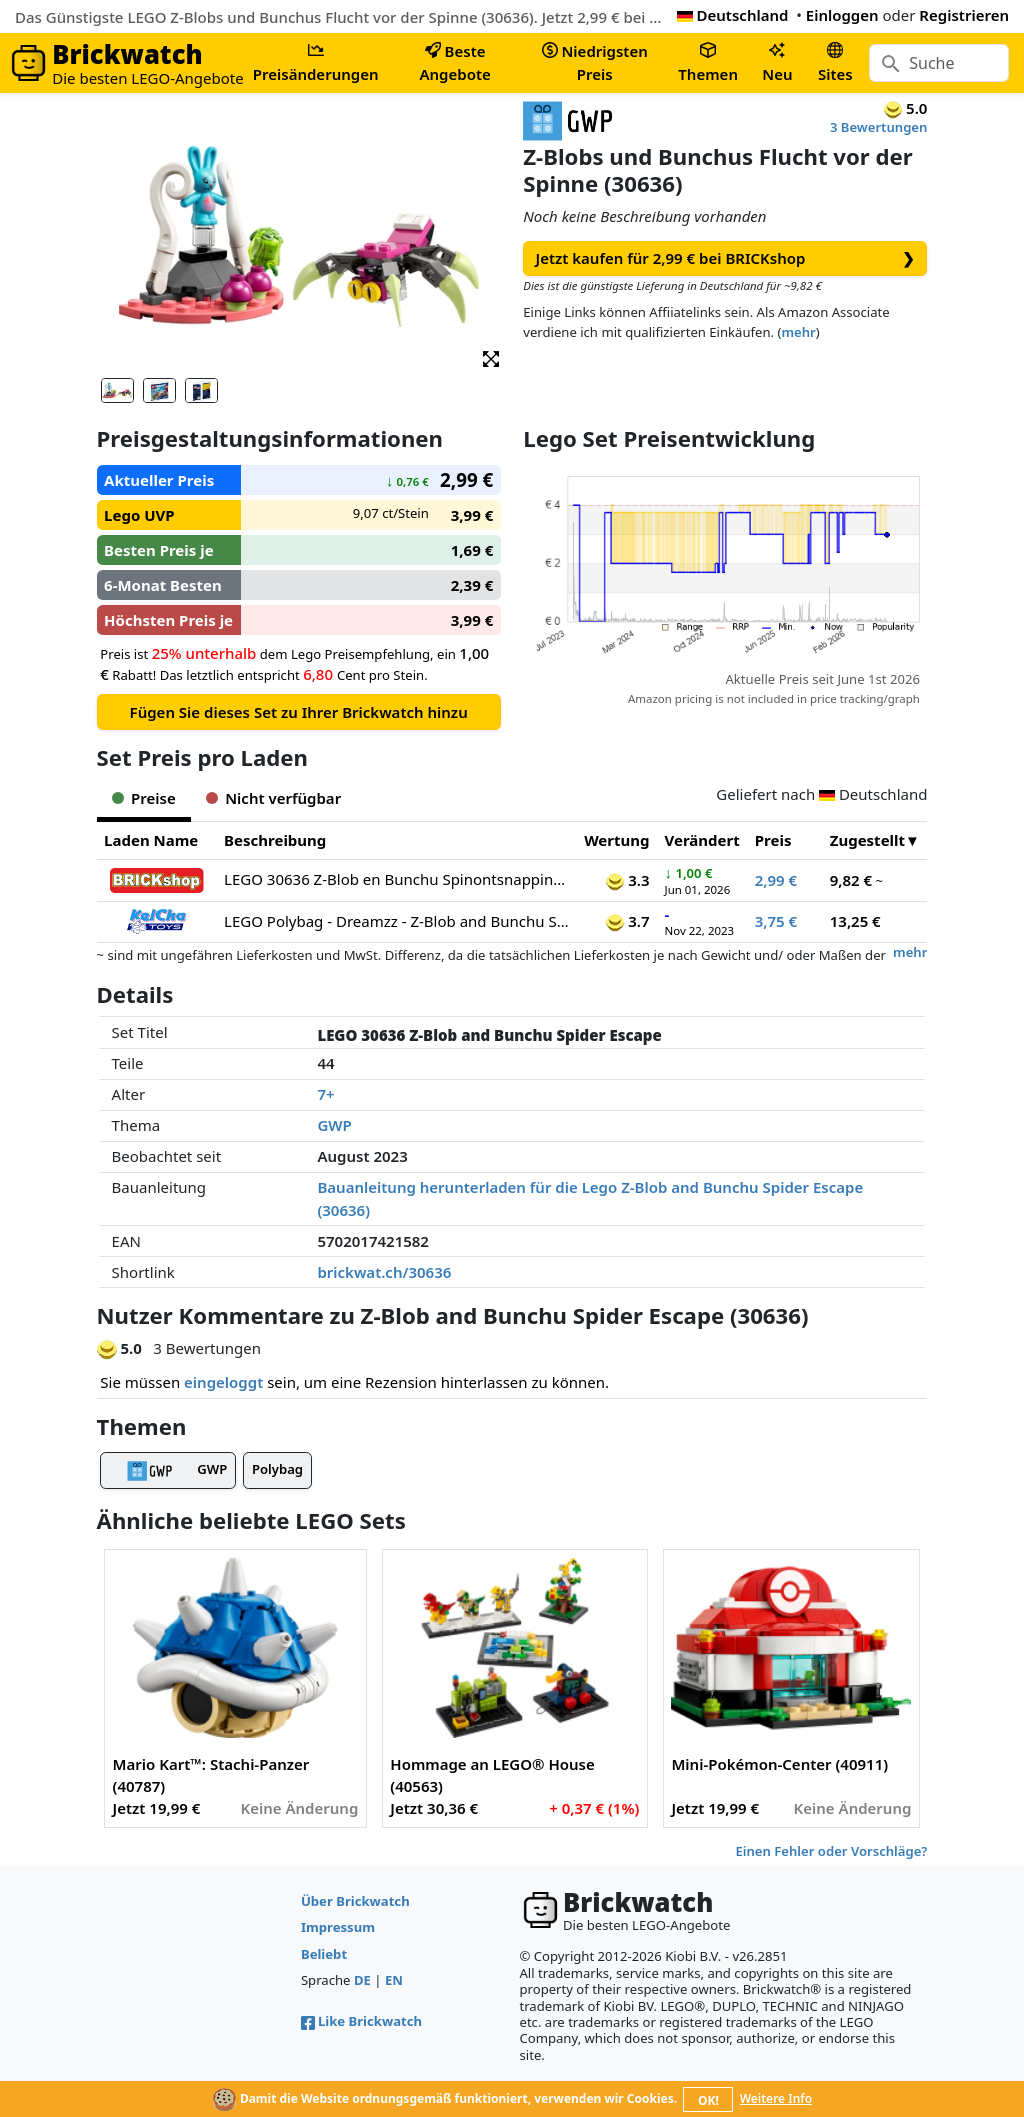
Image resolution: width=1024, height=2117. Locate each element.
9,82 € (851, 880)
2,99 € (776, 880)
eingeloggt (223, 1382)
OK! (708, 2100)
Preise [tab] (144, 798)
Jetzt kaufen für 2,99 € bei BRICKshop (726, 258)
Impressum (338, 1927)
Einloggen (842, 15)
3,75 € (776, 921)
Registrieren (964, 15)
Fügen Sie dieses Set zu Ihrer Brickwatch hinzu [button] (299, 712)
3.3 (627, 880)
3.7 (627, 921)
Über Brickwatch (355, 1901)
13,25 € (855, 921)
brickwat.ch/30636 (384, 1272)
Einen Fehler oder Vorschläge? (831, 1851)
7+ (325, 1094)
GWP (334, 1125)
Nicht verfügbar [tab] (273, 798)
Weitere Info (776, 2098)
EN (394, 1980)
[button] (491, 357)
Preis (773, 840)
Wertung (616, 840)
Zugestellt (867, 840)
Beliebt (324, 1954)
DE (362, 1980)
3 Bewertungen (878, 127)
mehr (798, 332)
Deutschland (733, 15)
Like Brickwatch (361, 2021)
